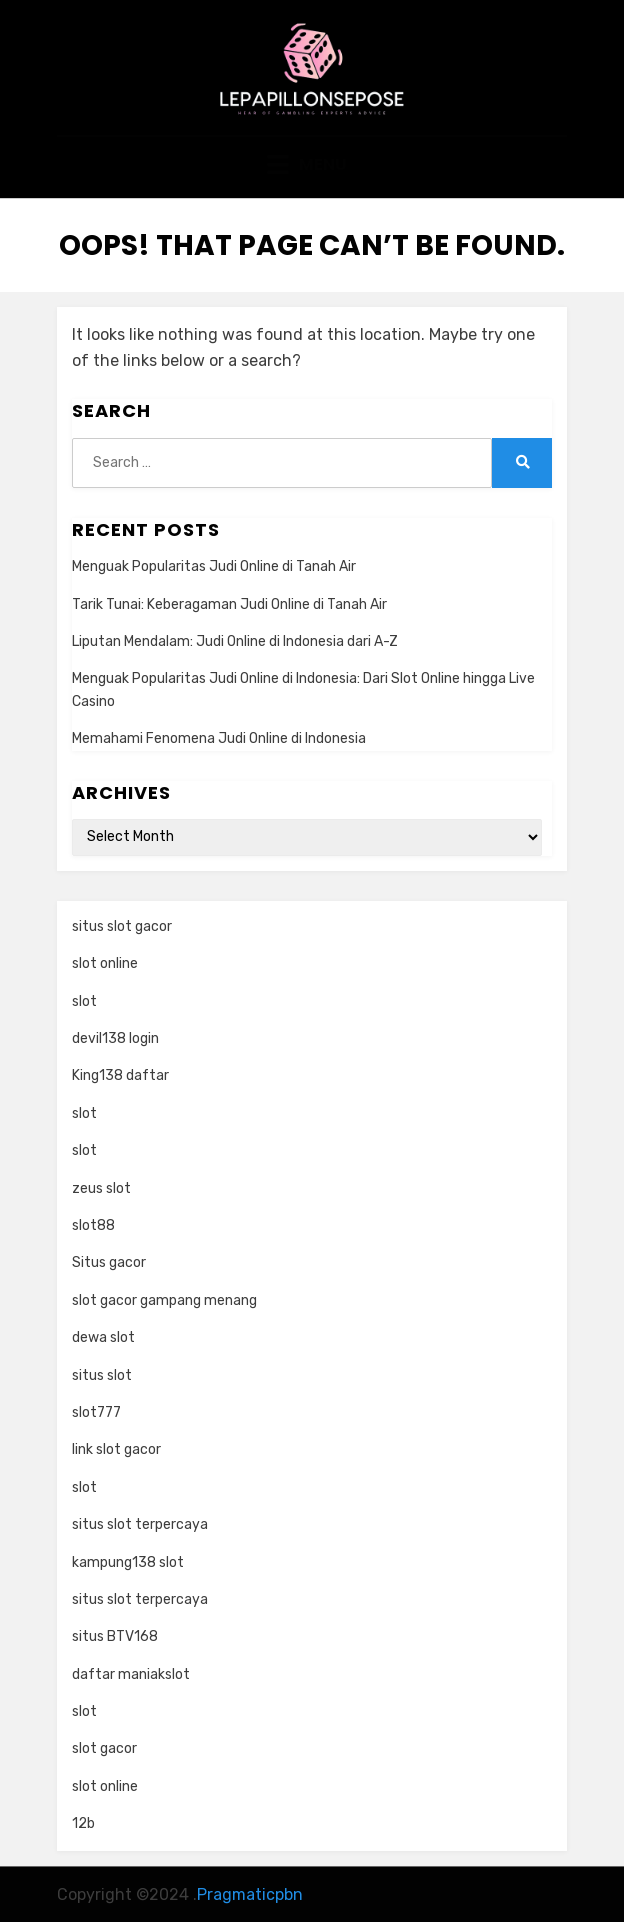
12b (83, 1823)
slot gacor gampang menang (164, 1300)
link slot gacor (116, 1449)
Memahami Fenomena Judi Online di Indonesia (219, 738)
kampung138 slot (128, 1562)
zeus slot (101, 1188)
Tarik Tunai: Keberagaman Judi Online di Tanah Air (229, 604)
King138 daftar (120, 1075)
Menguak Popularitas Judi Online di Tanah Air (214, 566)
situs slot (102, 1375)
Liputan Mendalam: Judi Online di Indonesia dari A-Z (235, 641)
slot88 (93, 1225)
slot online (105, 963)
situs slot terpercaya (140, 1524)
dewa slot (103, 1337)
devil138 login (115, 1038)
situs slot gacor (122, 926)
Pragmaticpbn (250, 1894)
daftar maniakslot (131, 1674)
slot (84, 1001)
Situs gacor (109, 1262)
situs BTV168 (115, 1636)
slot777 (96, 1412)
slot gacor (104, 1748)
